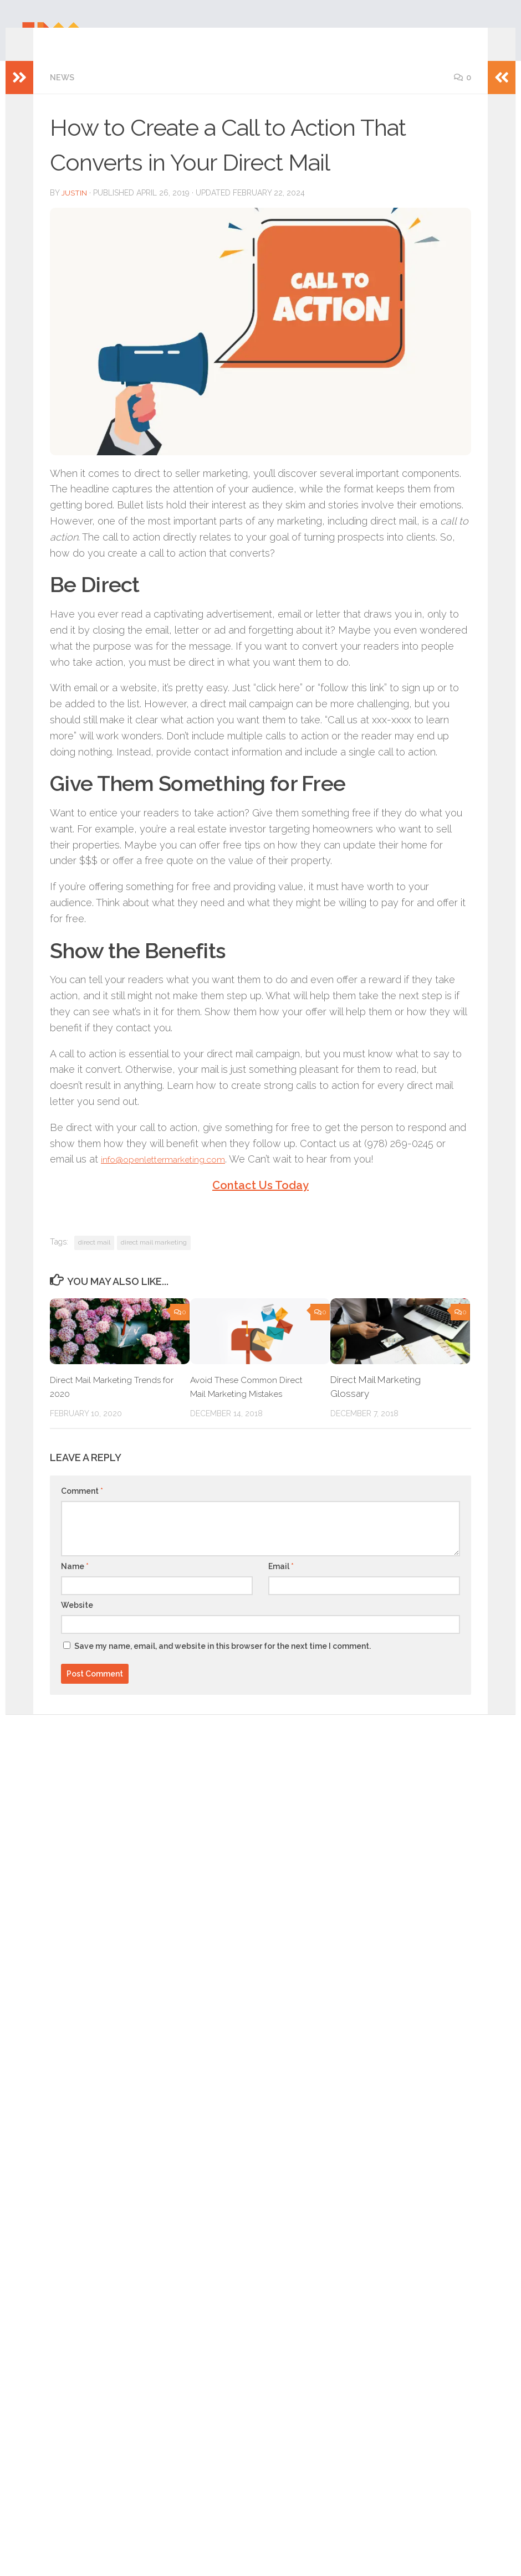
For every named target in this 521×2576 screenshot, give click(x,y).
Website (77, 1620)
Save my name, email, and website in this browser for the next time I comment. (222, 1661)
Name (75, 1581)
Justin (75, 209)
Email (281, 1581)
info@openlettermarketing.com (171, 1174)
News (63, 94)
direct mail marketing (154, 1258)
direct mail (94, 1258)
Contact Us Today (260, 1200)
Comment (82, 1506)
